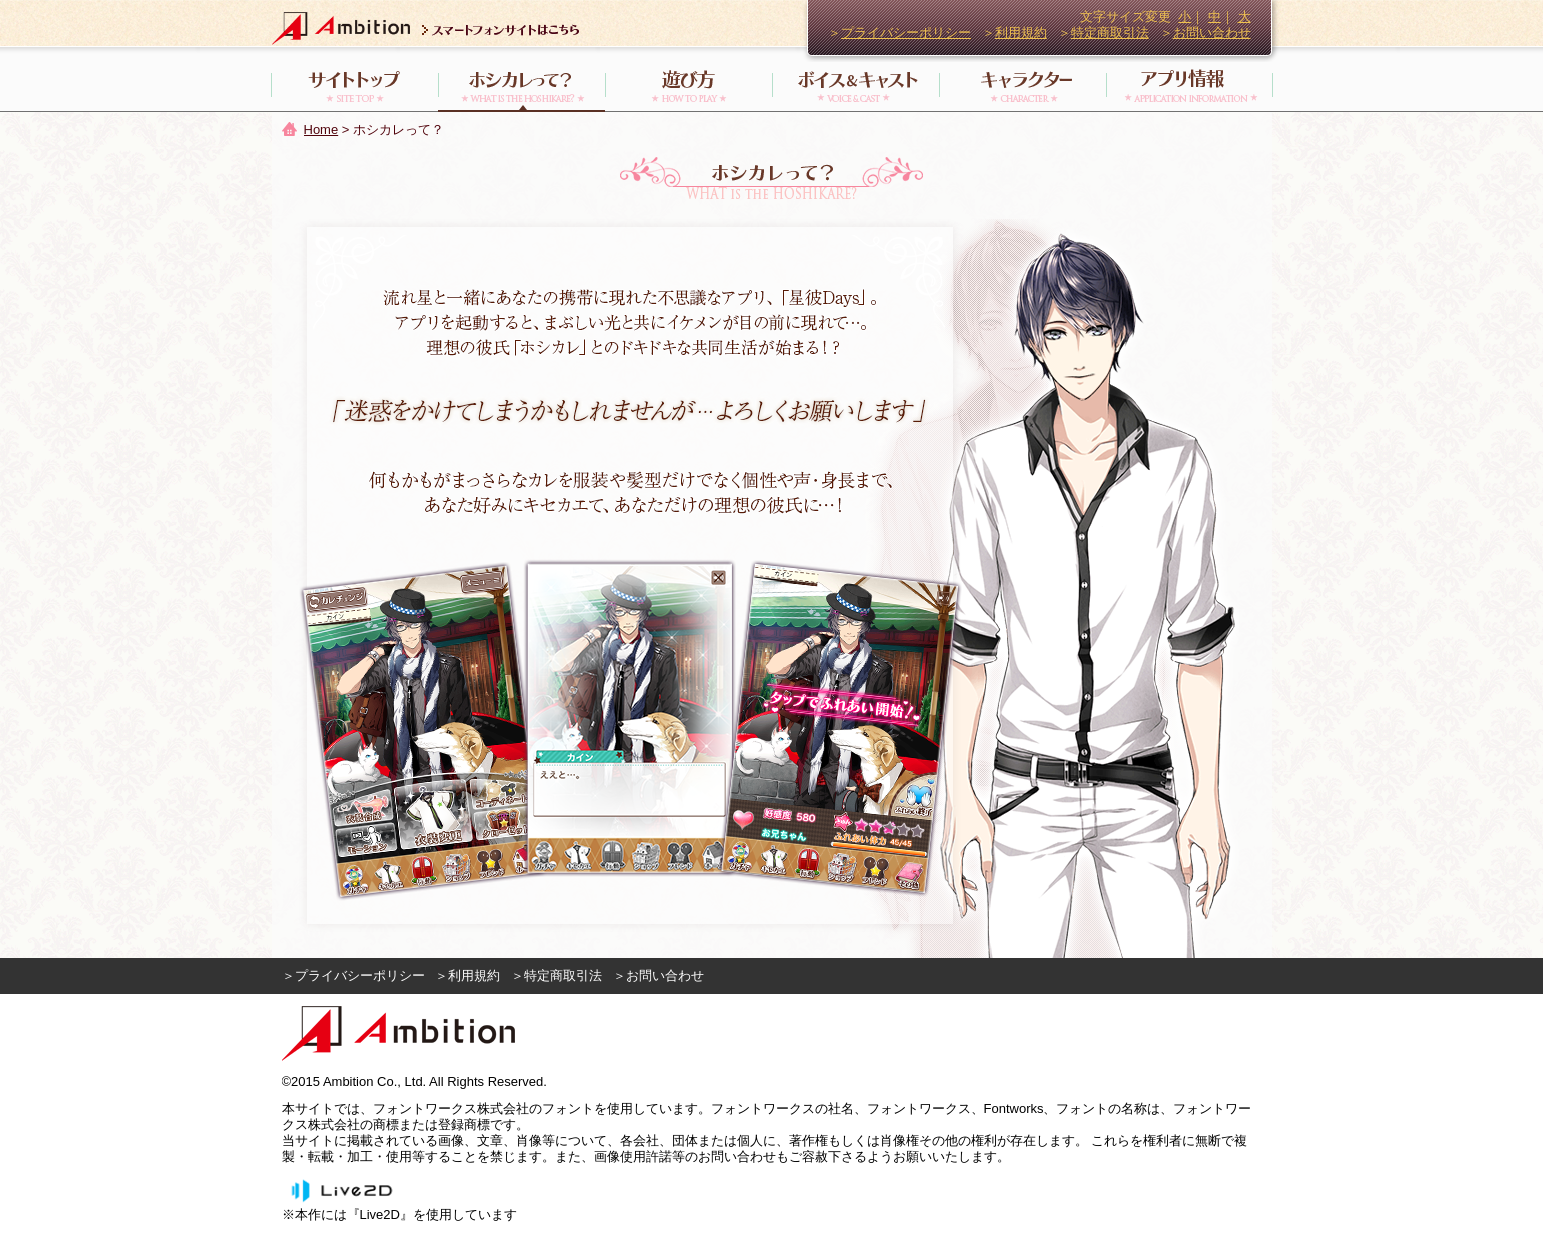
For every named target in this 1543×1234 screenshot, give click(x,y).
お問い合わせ (1212, 32)
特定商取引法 (1110, 32)
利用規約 (1021, 32)
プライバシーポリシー (906, 32)
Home (321, 129)
